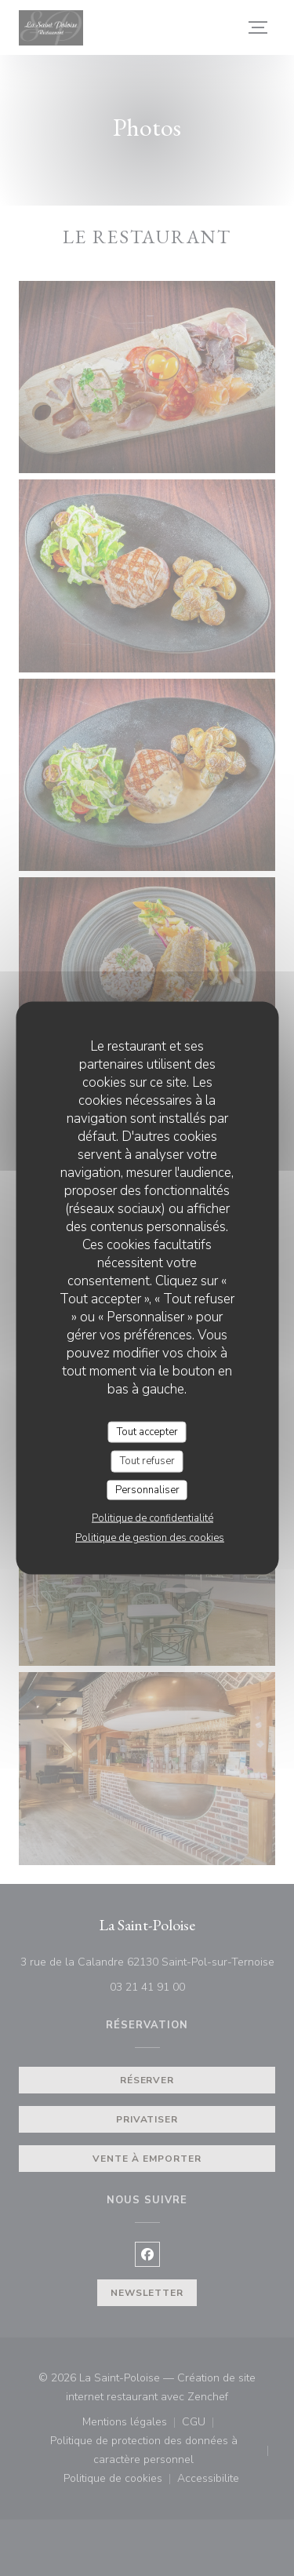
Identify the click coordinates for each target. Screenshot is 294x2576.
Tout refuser (147, 1461)
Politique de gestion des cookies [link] (149, 1538)
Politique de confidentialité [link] (152, 1518)
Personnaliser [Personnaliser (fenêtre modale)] (147, 1489)
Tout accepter (147, 1431)
